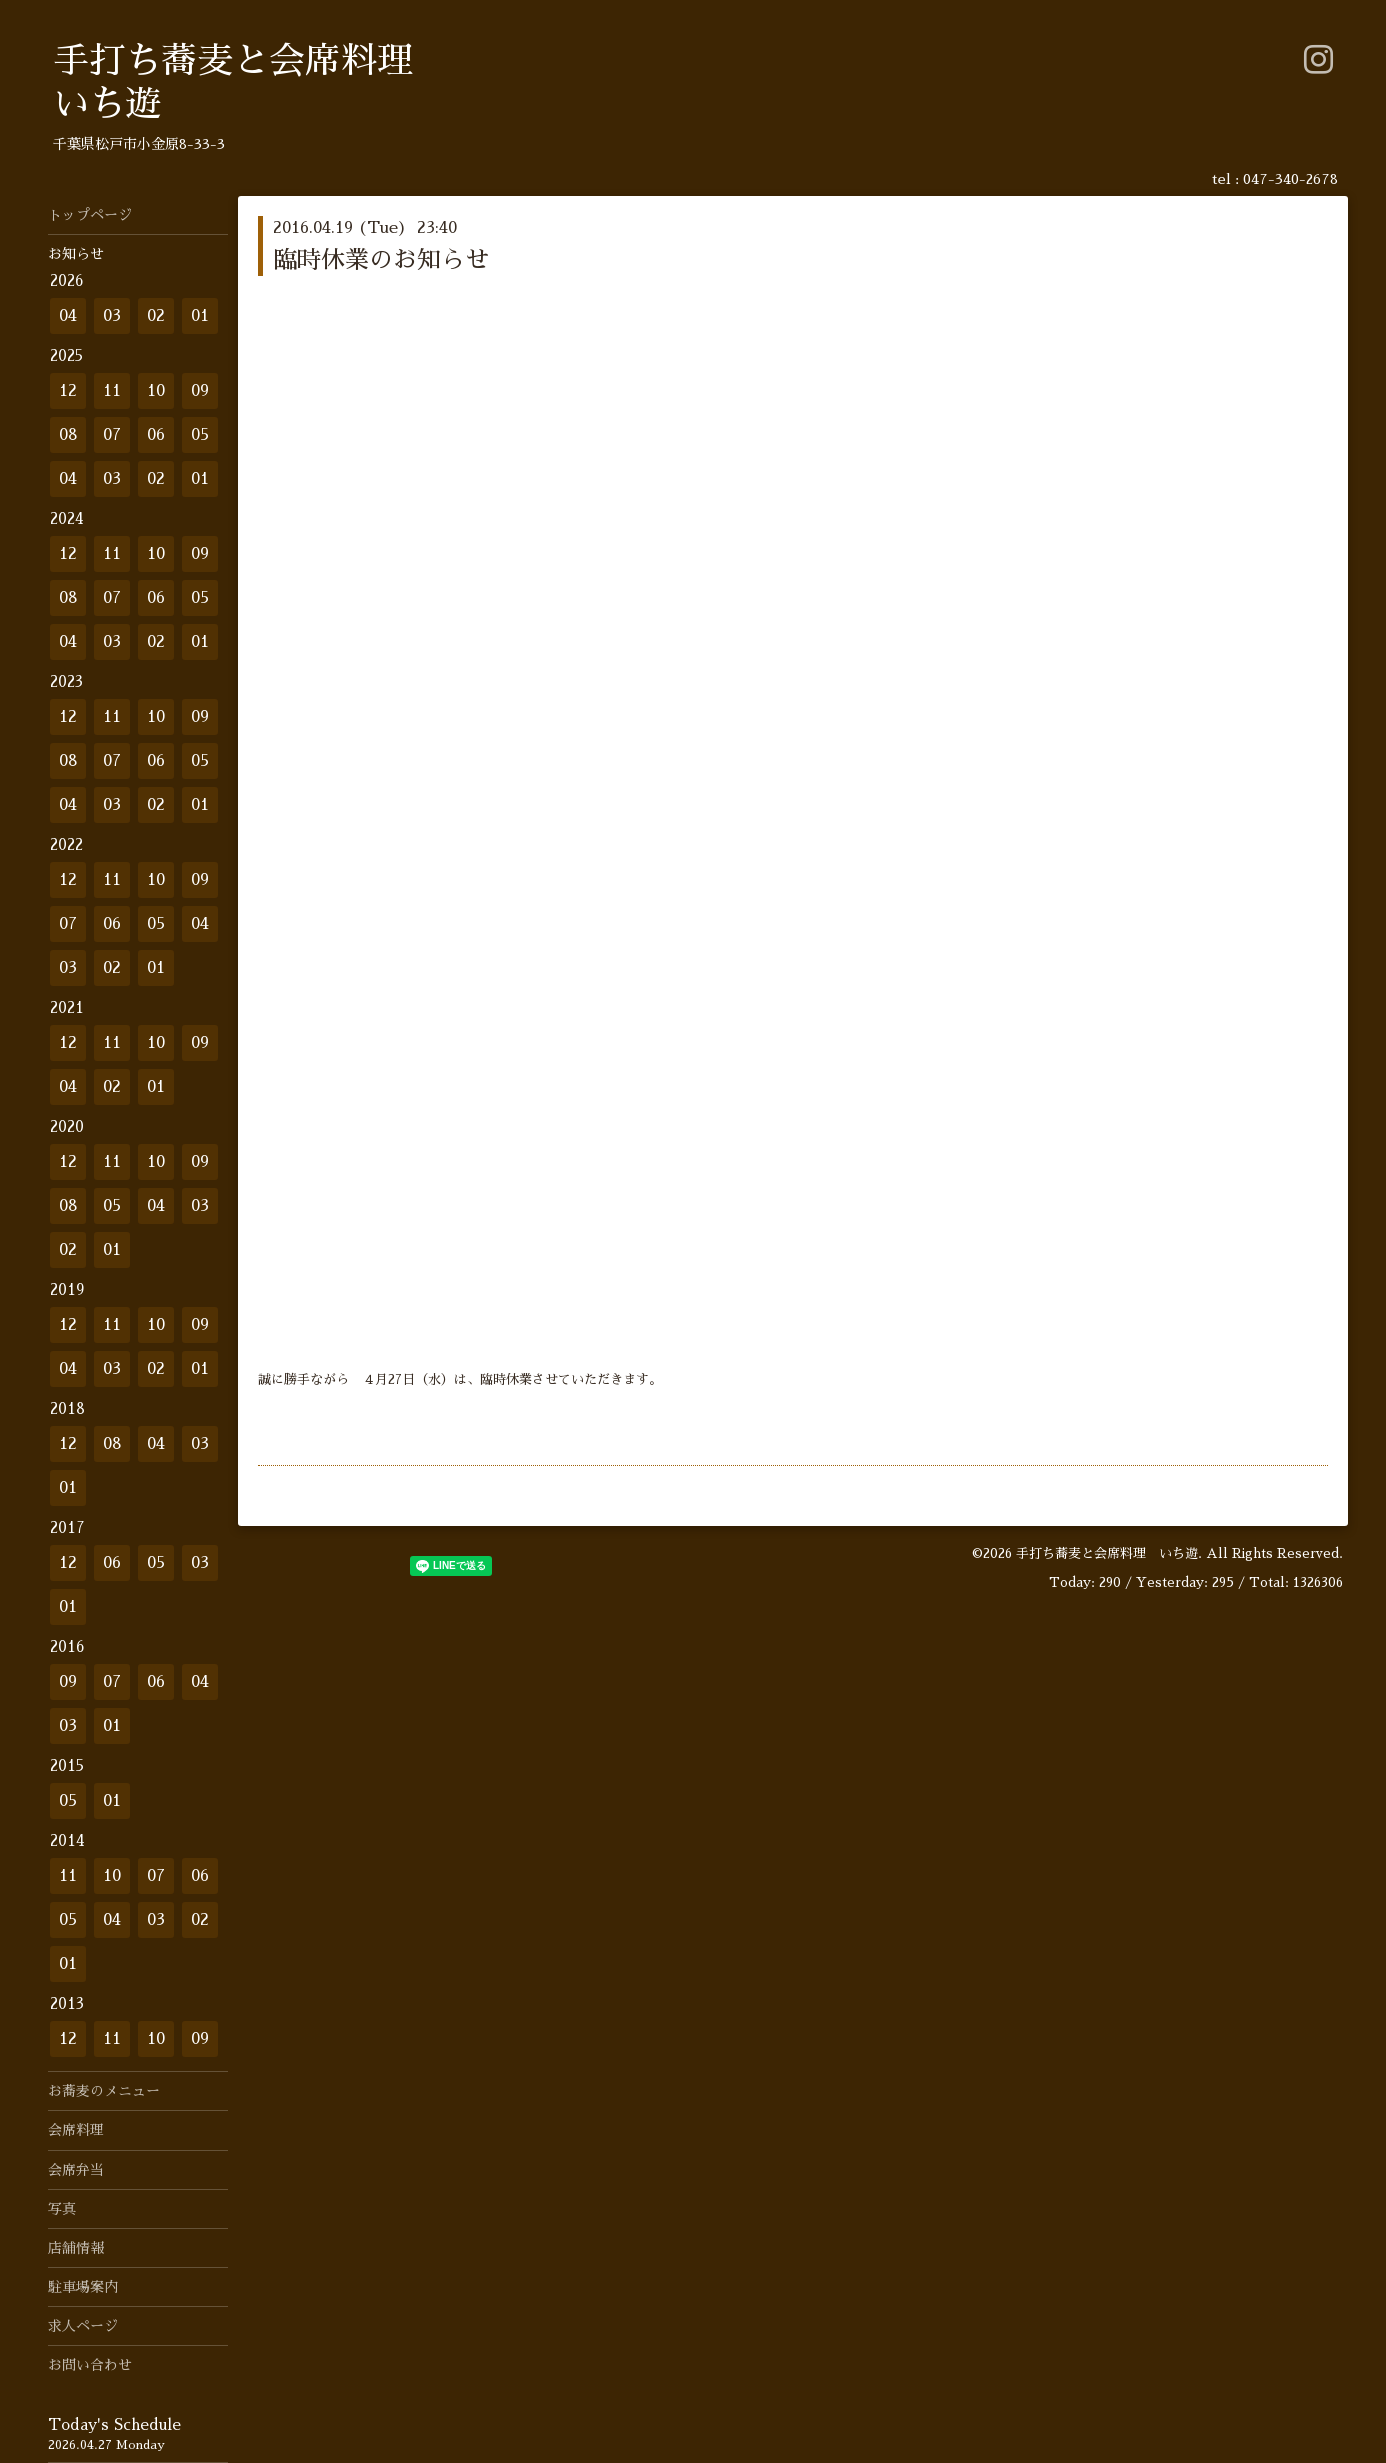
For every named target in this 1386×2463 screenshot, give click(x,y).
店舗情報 (76, 2248)
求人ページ (83, 2326)
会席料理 (76, 2130)
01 (200, 316)
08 (68, 435)
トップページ (90, 215)
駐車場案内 (83, 2287)
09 (200, 391)
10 (156, 391)
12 (68, 391)
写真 (62, 2209)
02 (156, 316)
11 (112, 391)
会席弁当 (76, 2170)
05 (200, 435)
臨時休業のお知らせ (381, 260)
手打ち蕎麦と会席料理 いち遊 (1107, 1553)
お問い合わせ (90, 2365)
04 (68, 316)
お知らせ (76, 254)
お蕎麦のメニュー (104, 2091)
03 (112, 316)
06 (156, 435)
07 (112, 435)
